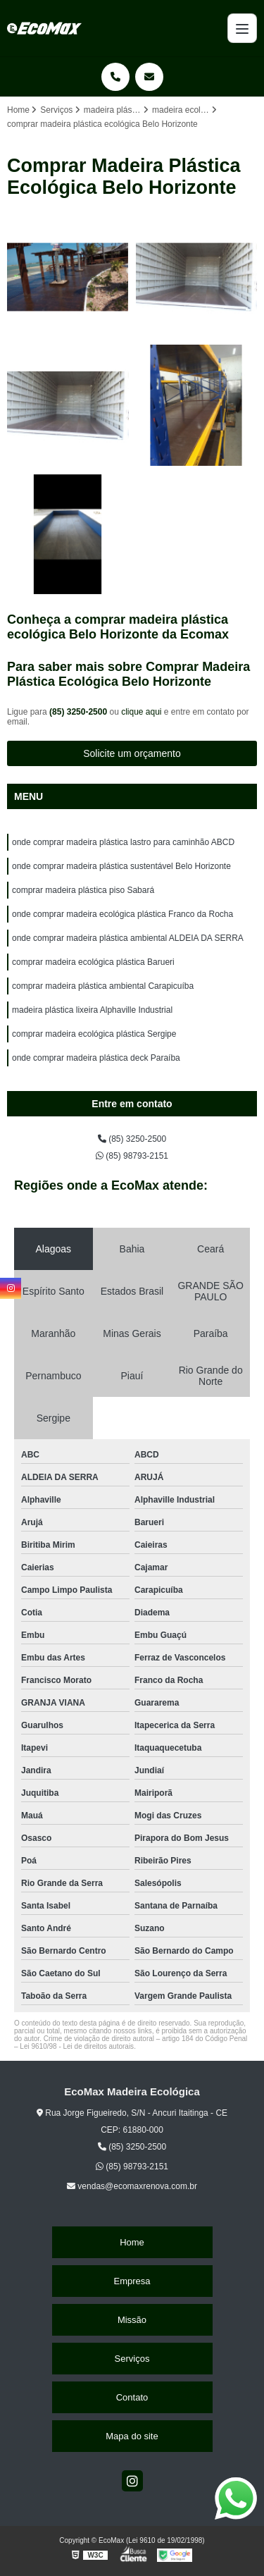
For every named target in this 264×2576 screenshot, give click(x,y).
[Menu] (242, 28)
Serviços (132, 2358)
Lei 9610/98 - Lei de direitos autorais (77, 2046)
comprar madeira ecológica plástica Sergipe (94, 1034)
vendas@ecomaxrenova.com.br (132, 2186)
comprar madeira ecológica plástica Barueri (93, 962)
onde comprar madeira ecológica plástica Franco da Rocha (122, 914)
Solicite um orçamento (132, 753)
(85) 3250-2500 (79, 712)
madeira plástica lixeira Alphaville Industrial (92, 1010)
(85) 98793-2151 (132, 1156)
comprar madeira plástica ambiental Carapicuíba (103, 986)
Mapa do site (132, 2436)
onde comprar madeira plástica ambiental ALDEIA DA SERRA (128, 938)
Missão (132, 2320)
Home (132, 2242)
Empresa (131, 2281)
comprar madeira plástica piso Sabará (83, 890)
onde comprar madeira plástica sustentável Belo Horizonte (121, 866)
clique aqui (141, 712)
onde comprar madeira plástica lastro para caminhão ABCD (123, 842)
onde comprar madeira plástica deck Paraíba (96, 1058)
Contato (132, 2397)
